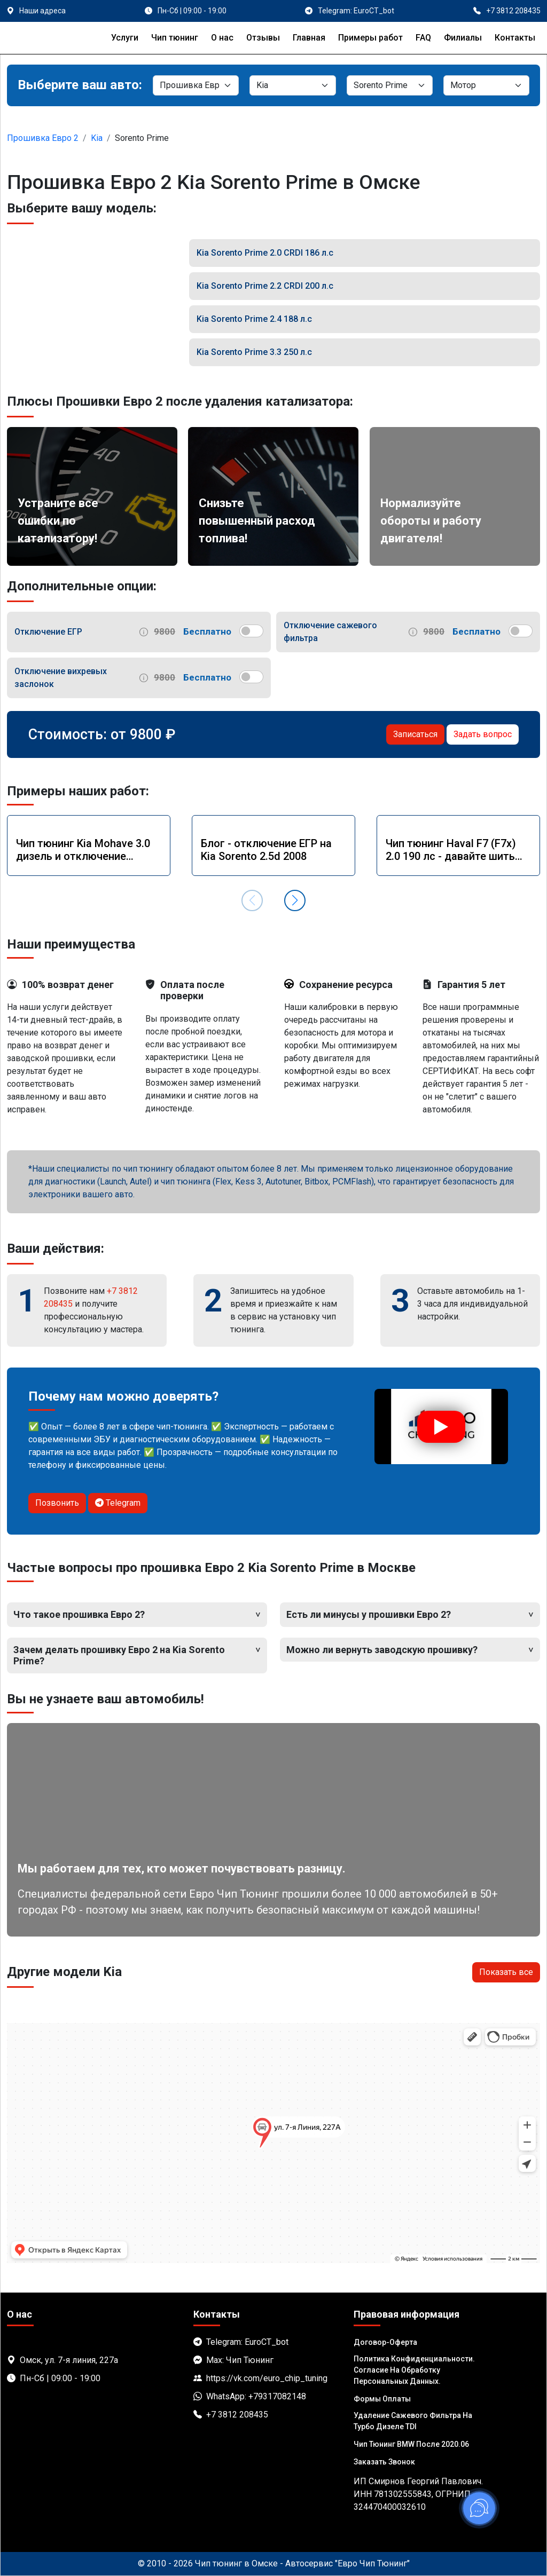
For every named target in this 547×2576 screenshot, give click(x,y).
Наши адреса (42, 10)
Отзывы (263, 38)
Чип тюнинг (174, 38)
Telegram (117, 1503)
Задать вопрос (483, 734)
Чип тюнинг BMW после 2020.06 (411, 2444)
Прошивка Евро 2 (43, 138)
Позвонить (57, 1503)
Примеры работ (370, 38)
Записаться (415, 734)
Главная (309, 38)
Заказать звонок (384, 2462)
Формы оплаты (382, 2399)
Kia (97, 138)
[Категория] (196, 85)
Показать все (506, 1972)
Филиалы (463, 38)
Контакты (515, 38)
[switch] (251, 631)
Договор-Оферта (385, 2342)
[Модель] (390, 85)
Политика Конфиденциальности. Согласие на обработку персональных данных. (414, 2369)
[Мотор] (486, 85)
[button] (295, 900)
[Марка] (292, 85)
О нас (222, 38)
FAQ (423, 38)
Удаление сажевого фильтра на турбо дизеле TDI (413, 2421)
